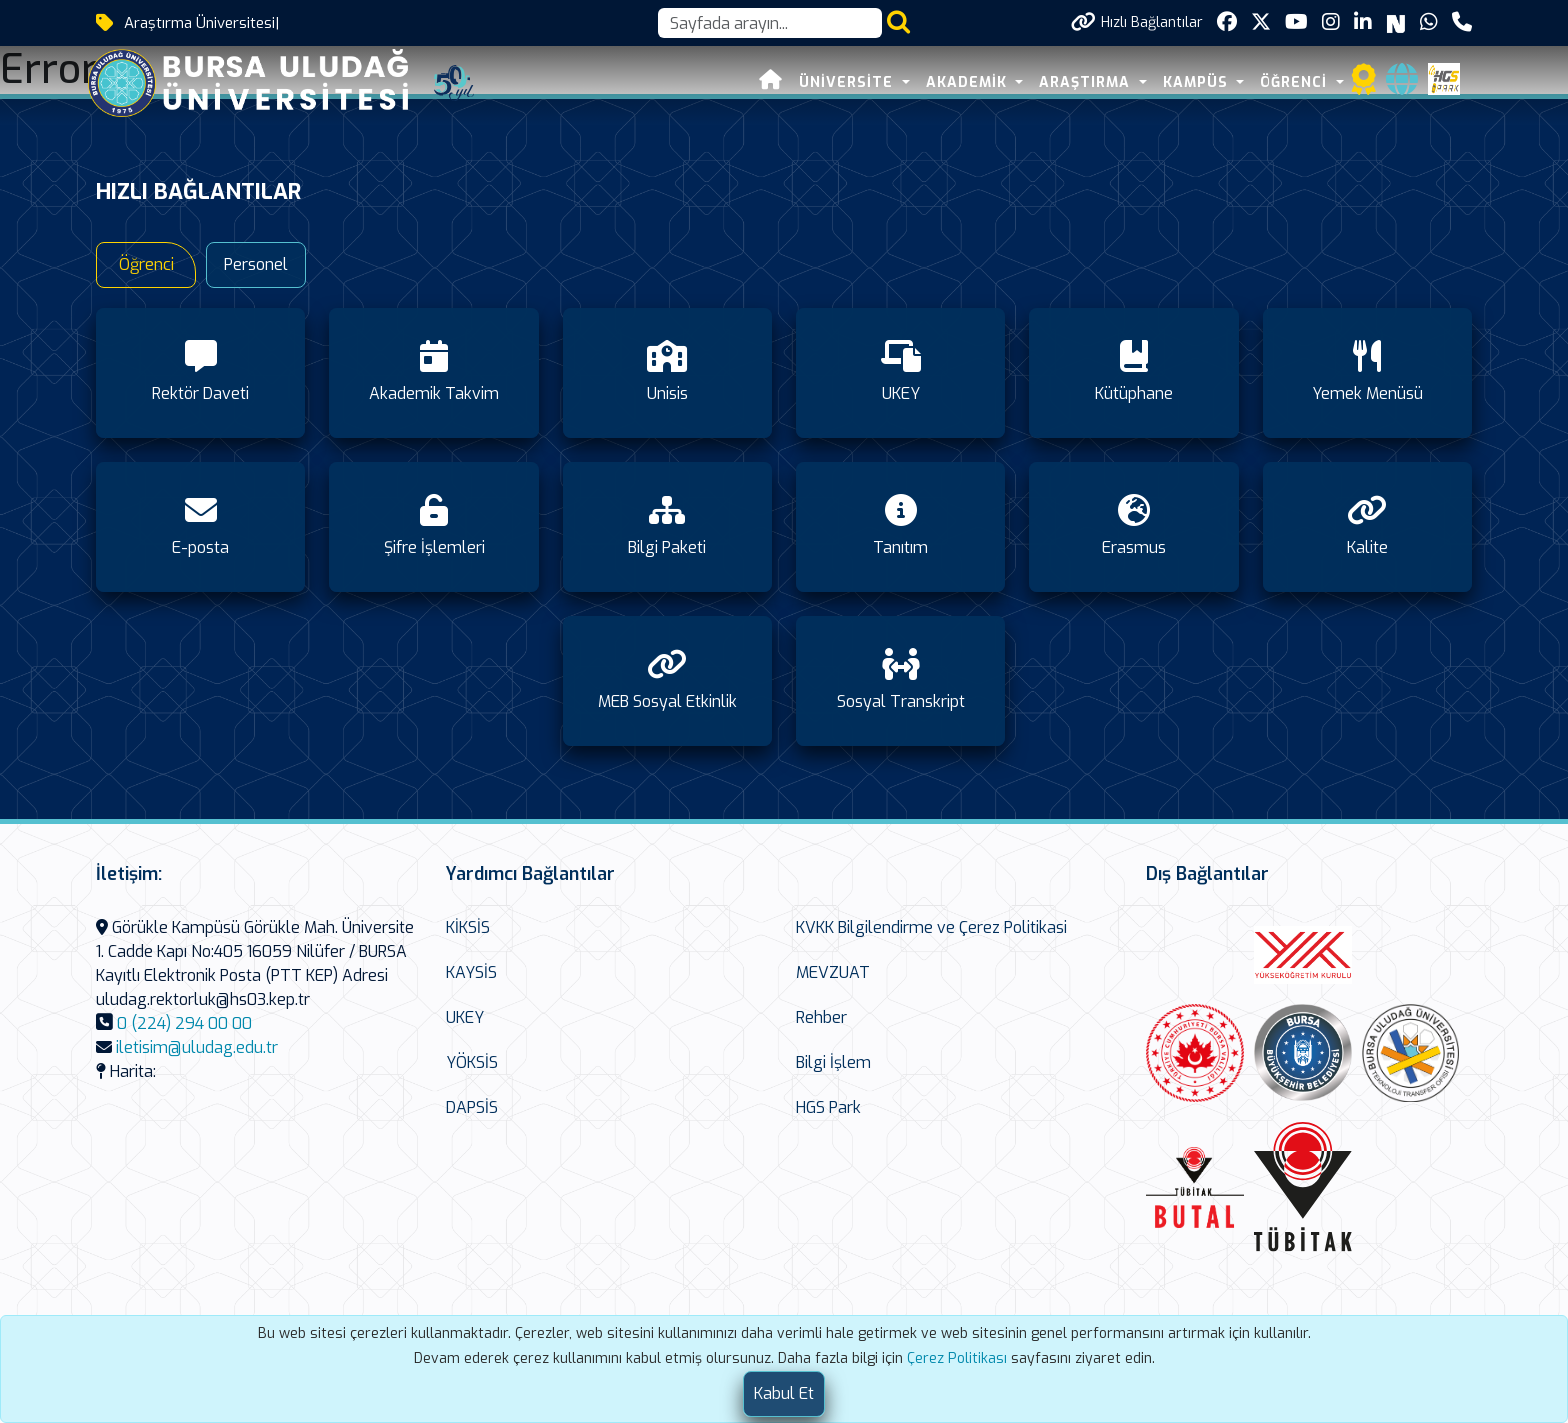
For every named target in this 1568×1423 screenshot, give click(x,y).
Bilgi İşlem (833, 1062)
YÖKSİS (472, 1062)
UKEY (465, 1017)
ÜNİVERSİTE (848, 82)
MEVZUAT (833, 972)
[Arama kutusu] (770, 23)
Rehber (821, 1017)
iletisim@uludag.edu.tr (197, 1047)
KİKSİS (468, 927)
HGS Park (828, 1107)
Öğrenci (146, 264)
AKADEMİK (969, 82)
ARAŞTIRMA (1087, 82)
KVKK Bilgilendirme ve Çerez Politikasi (931, 927)
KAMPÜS (1198, 82)
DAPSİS (472, 1107)
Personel (256, 264)
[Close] (784, 1394)
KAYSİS (471, 972)
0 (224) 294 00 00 (184, 1023)
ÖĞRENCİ (1296, 82)
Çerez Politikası (957, 1358)
